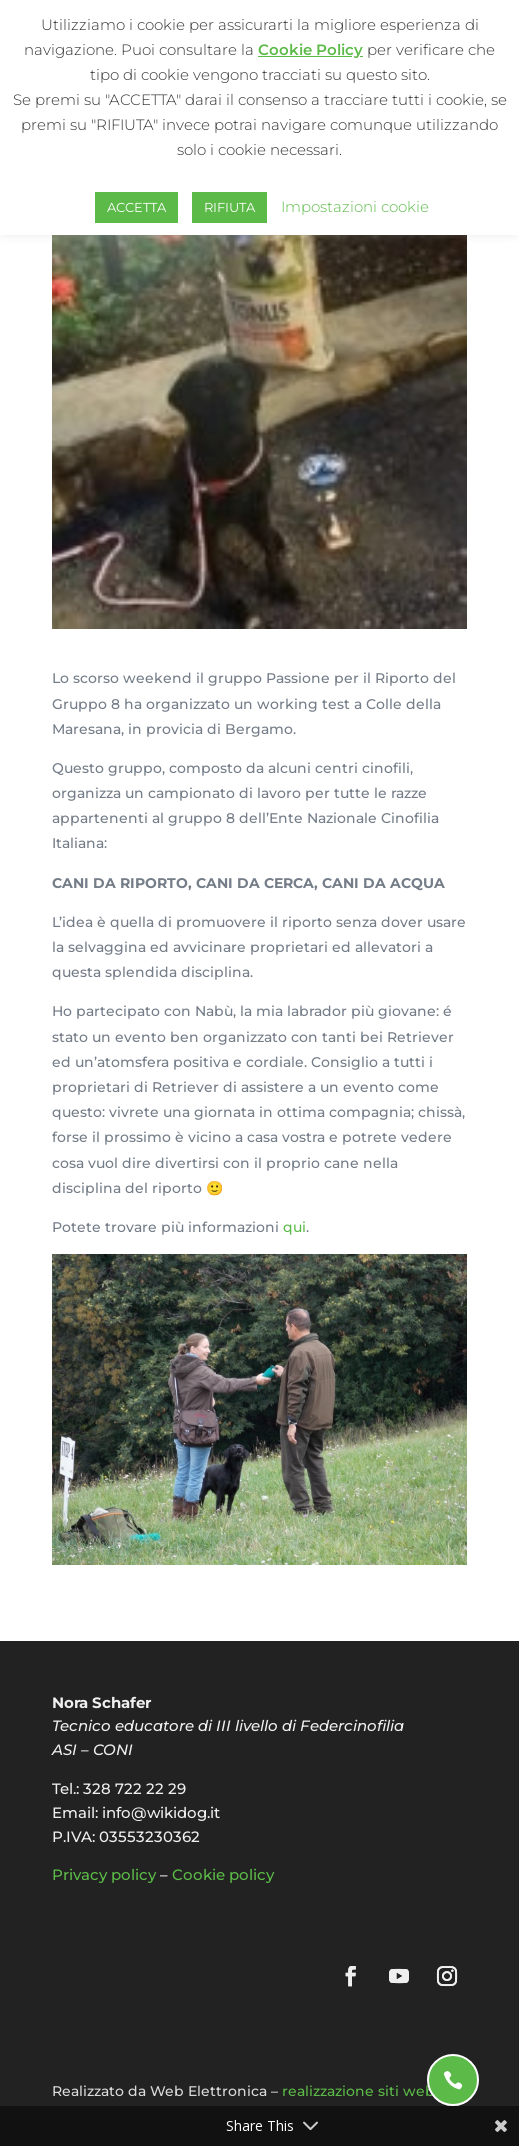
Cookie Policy (310, 49)
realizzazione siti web (358, 2091)
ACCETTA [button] (136, 207)
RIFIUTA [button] (229, 207)
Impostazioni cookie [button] (355, 206)
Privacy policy (104, 1874)
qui (294, 1227)
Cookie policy (223, 1874)
